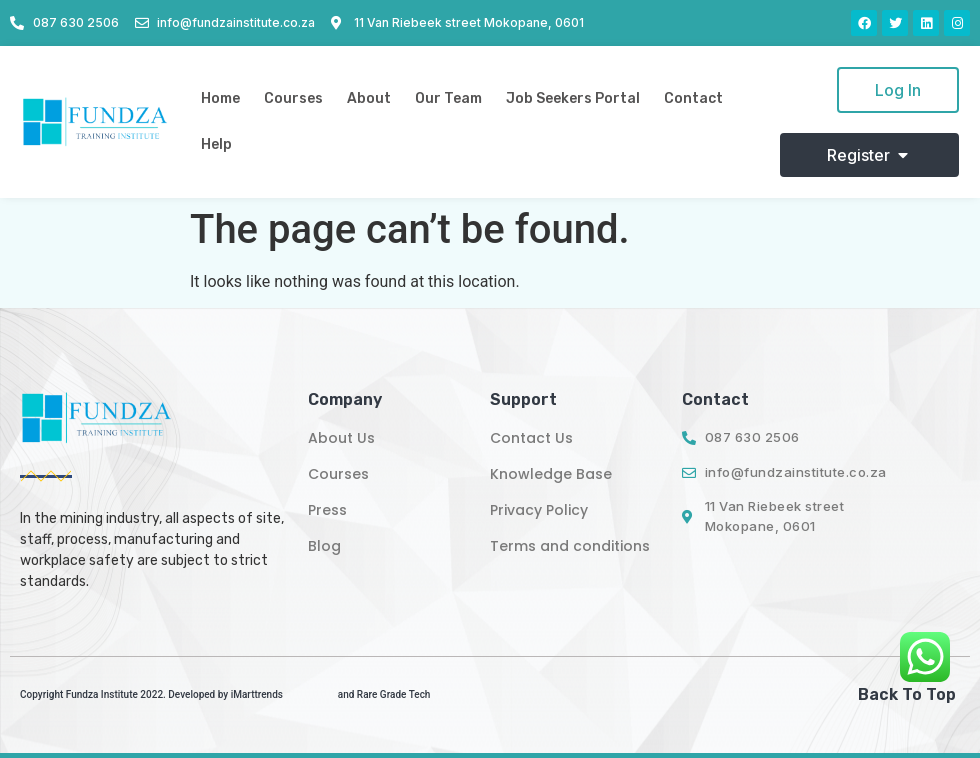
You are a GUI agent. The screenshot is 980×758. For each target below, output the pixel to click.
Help (216, 144)
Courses (293, 98)
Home (220, 98)
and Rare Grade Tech (384, 694)
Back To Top (907, 694)
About (369, 98)
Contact (693, 98)
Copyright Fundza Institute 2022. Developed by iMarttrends (151, 694)
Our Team (448, 98)
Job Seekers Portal (573, 98)
